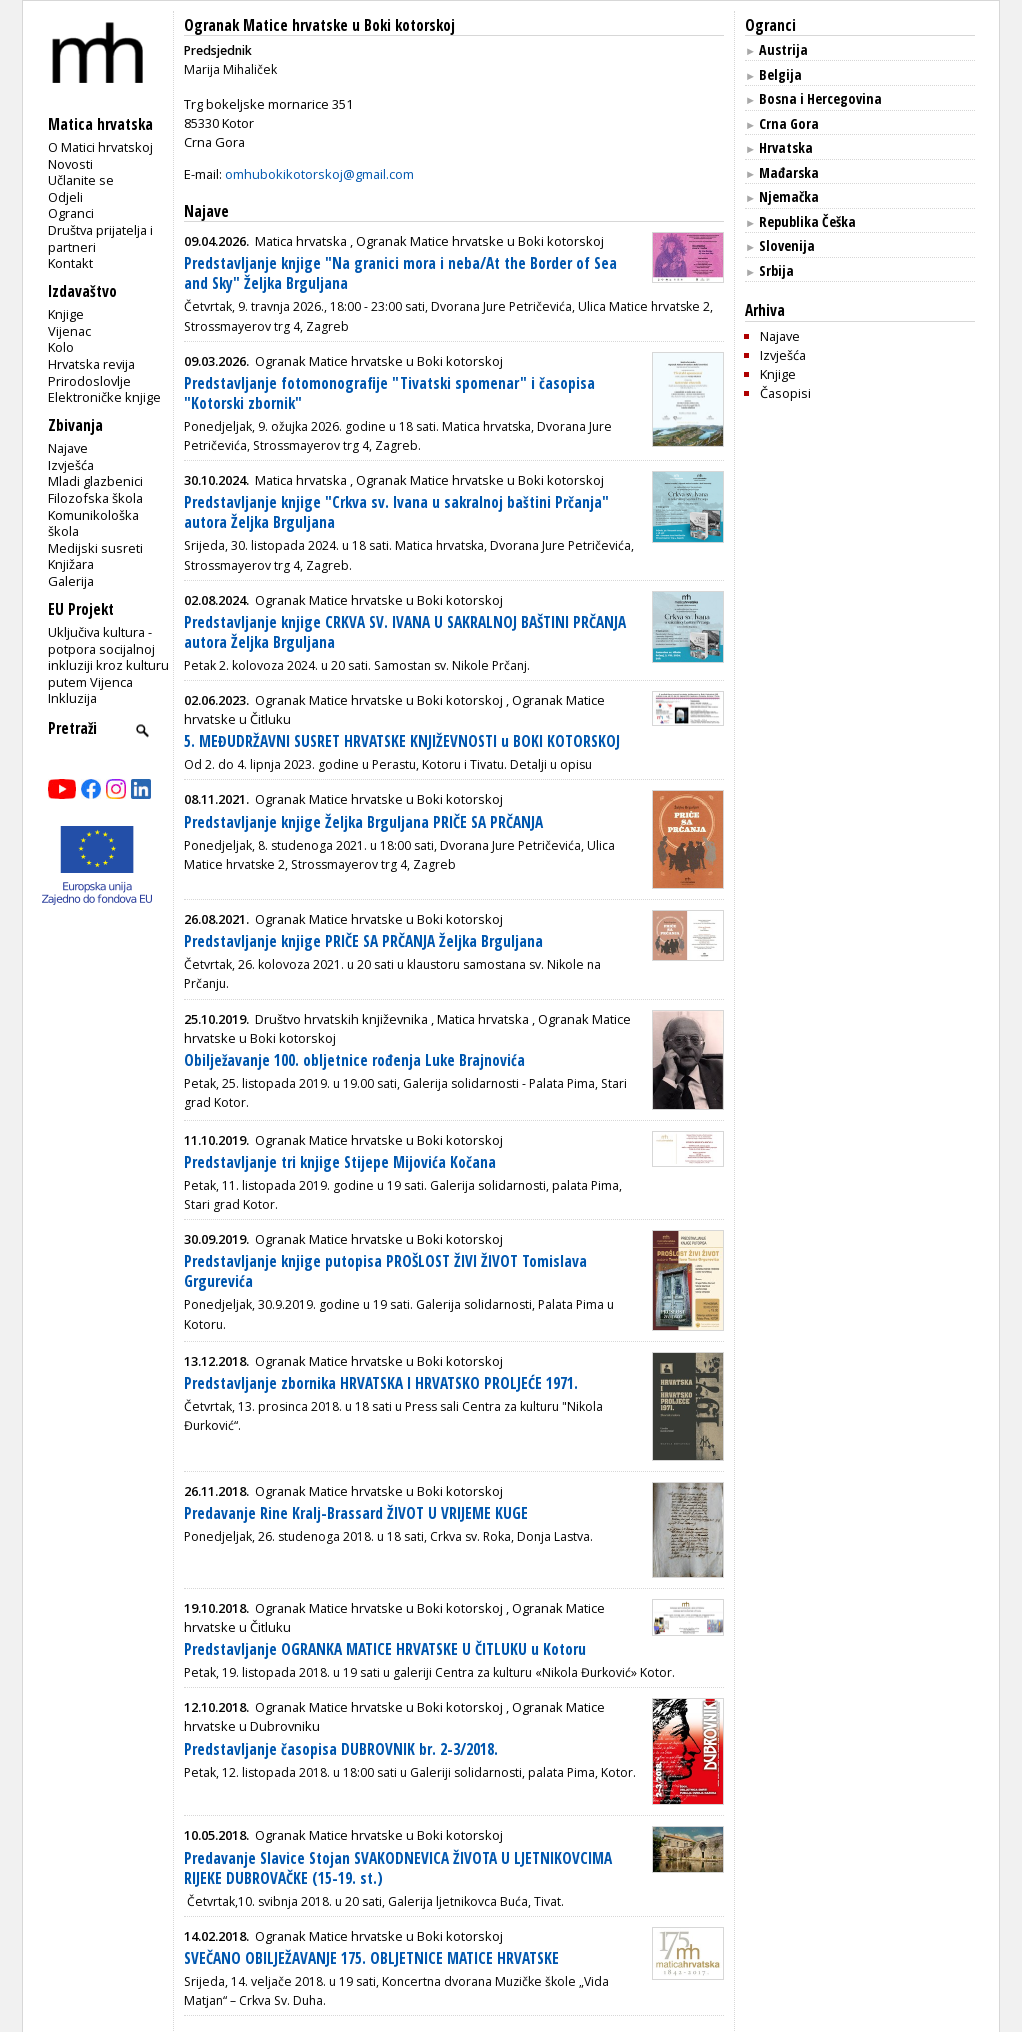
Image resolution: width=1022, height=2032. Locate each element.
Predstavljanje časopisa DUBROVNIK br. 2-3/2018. (341, 1749)
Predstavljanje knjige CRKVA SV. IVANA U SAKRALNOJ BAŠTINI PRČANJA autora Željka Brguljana (405, 632)
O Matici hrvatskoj (100, 147)
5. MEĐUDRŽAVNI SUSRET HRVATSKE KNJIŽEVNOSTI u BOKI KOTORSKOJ (402, 741)
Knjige (66, 314)
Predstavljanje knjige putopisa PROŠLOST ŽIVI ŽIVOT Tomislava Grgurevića (385, 1271)
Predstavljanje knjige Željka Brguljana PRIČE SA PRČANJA (363, 822)
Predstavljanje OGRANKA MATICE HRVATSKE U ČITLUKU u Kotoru (385, 1649)
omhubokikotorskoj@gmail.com (319, 174)
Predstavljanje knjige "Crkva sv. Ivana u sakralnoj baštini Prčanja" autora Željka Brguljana (396, 512)
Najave (68, 448)
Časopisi (785, 393)
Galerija (71, 581)
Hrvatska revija (91, 364)
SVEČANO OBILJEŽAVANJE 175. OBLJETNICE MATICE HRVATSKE (371, 1958)
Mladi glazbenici (95, 481)
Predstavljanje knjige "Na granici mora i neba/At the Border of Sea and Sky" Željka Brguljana (400, 273)
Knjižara (71, 564)
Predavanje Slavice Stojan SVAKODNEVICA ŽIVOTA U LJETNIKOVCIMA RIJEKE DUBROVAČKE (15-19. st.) (398, 1868)
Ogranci (71, 213)
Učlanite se (81, 180)
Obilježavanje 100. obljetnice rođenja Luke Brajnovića (354, 1060)
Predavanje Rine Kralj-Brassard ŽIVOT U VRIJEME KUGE (356, 1513)
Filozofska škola (95, 498)
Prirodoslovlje (89, 381)
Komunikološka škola (93, 523)
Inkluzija (72, 698)
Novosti (70, 164)
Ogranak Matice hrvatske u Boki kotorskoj (319, 25)
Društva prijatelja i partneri (100, 238)
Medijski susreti (95, 548)
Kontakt (70, 263)
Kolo (61, 347)
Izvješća (71, 465)
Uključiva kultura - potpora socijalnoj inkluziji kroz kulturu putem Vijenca (108, 657)
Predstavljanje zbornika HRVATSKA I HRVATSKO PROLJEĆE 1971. (381, 1383)
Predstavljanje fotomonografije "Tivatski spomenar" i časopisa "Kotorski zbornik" (389, 393)
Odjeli (65, 197)
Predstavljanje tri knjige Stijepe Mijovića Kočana (340, 1162)
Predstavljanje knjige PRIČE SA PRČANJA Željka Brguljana (363, 941)
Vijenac (69, 331)
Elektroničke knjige (104, 397)
